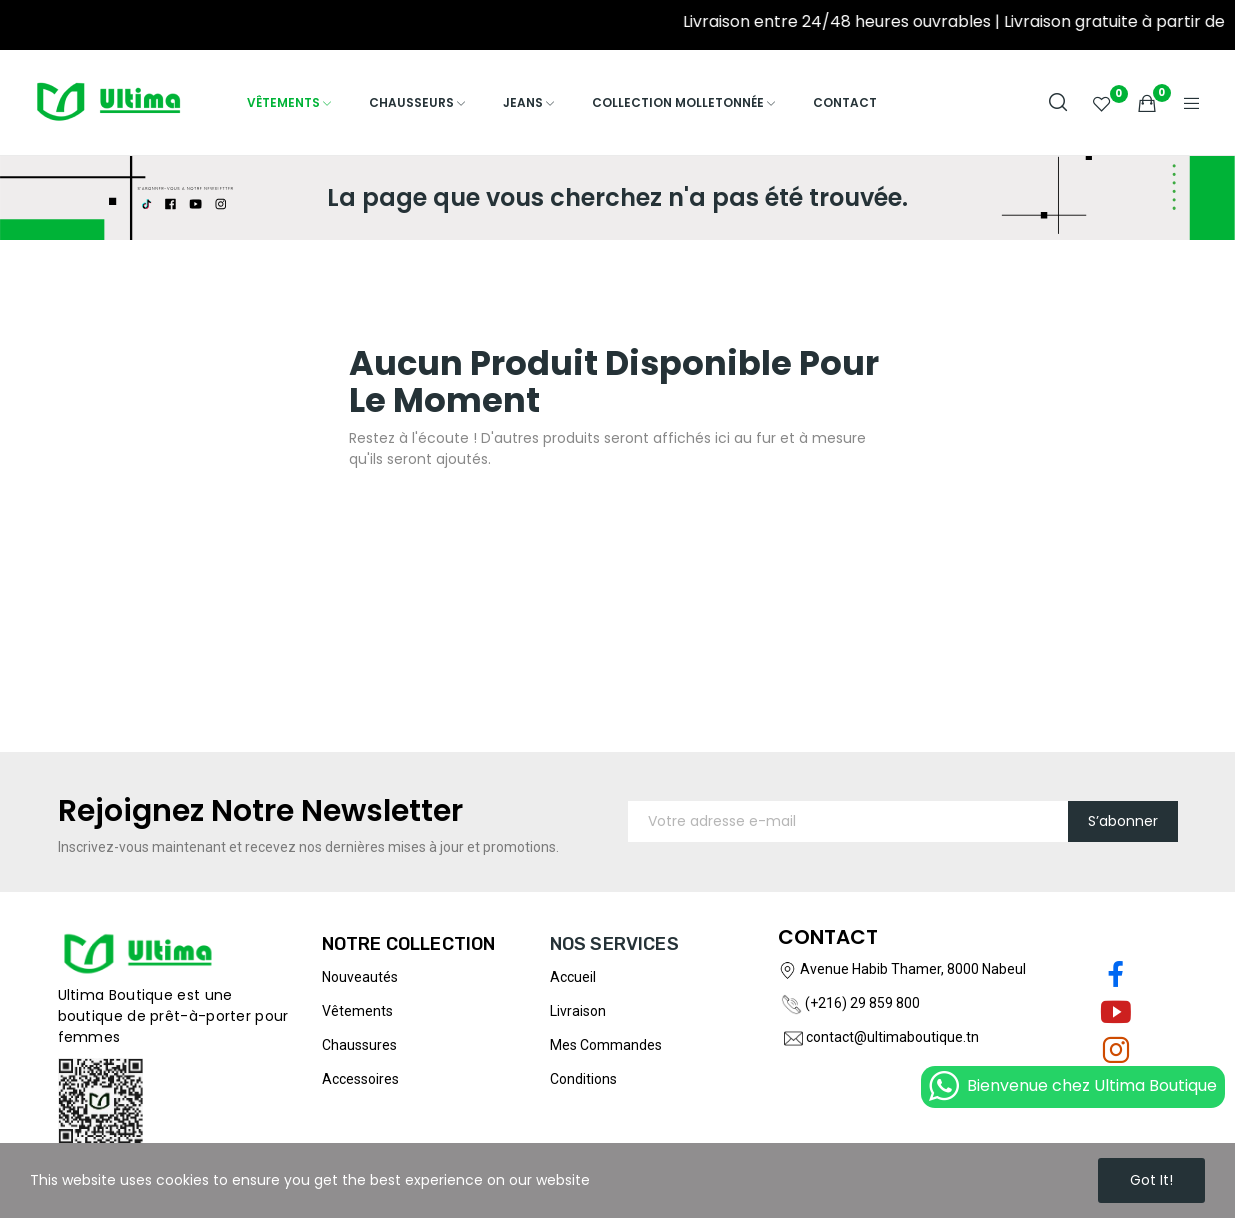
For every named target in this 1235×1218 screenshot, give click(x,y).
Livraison (578, 1011)
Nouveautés (360, 977)
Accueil (573, 977)
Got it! (1151, 1180)
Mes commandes (606, 1045)
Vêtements (357, 1011)
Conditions (583, 1079)
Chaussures (359, 1045)
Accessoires (360, 1079)
